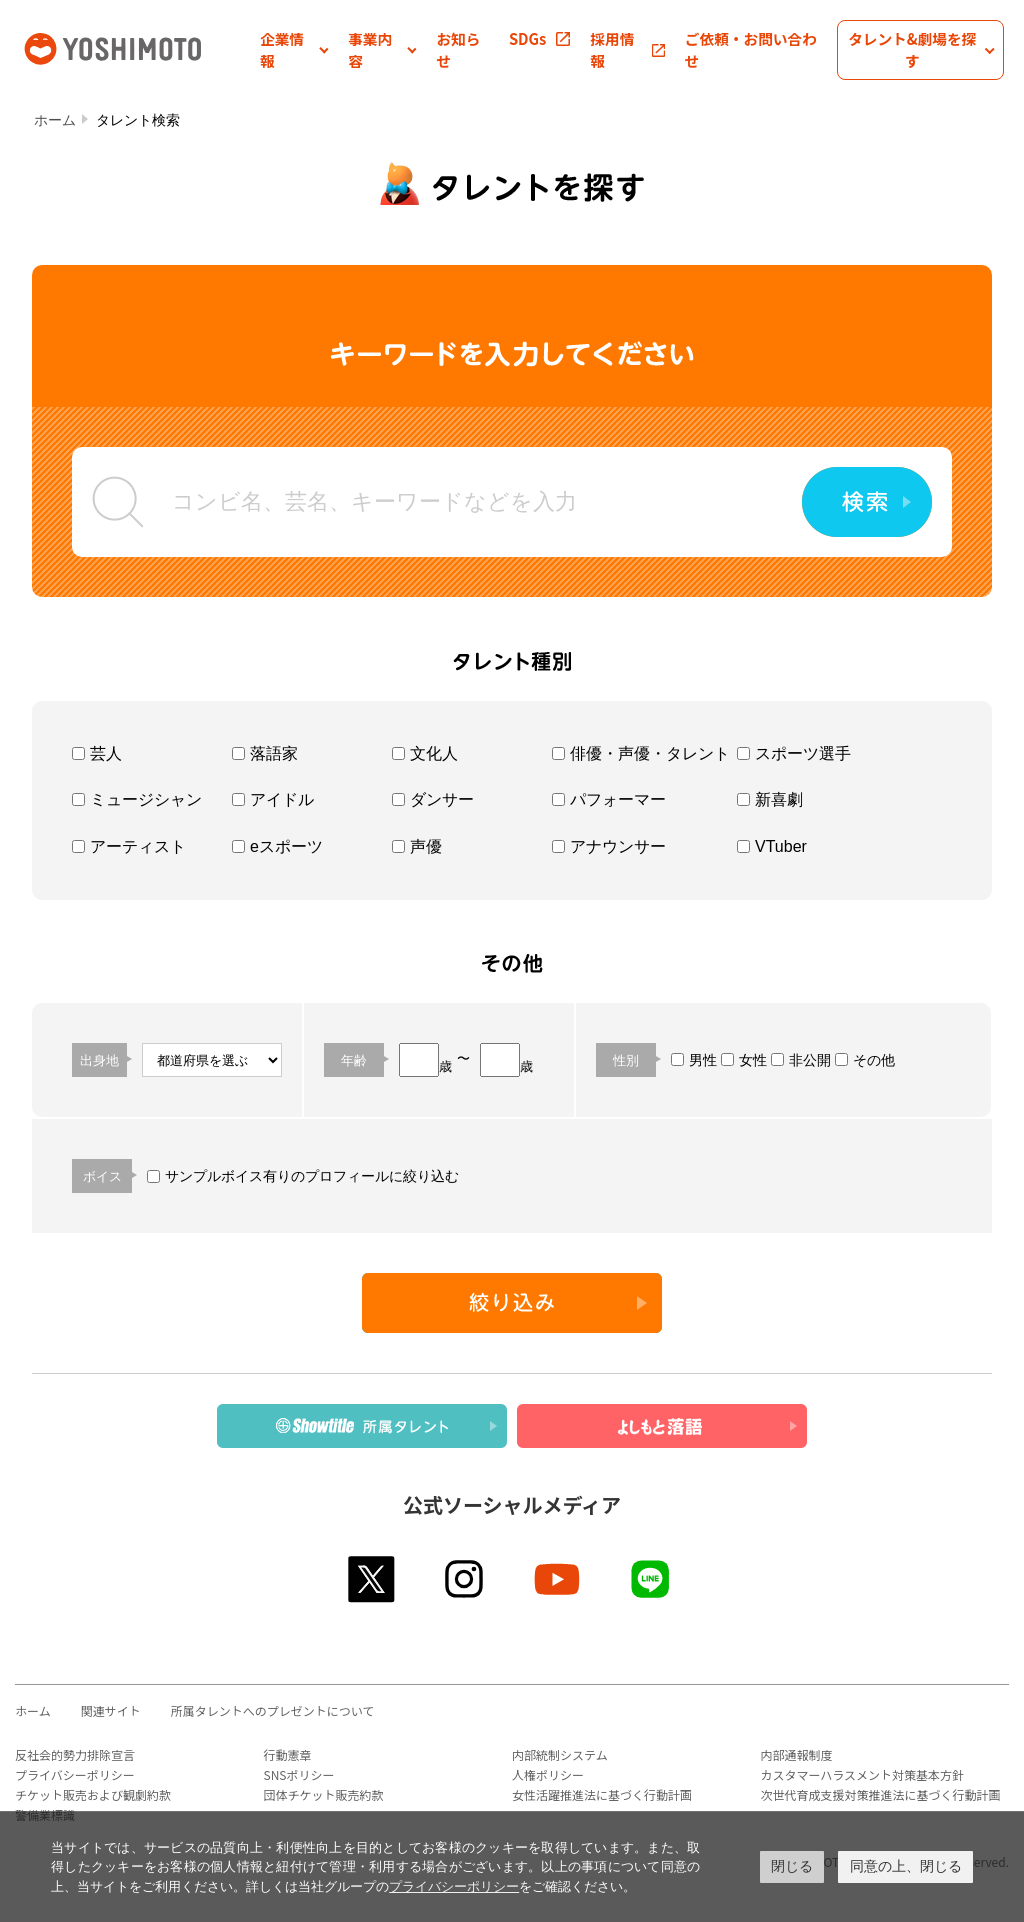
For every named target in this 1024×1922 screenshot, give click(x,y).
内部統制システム (560, 1754)
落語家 (265, 753)
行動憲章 (288, 1754)
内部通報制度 (797, 1754)
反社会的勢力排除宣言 (75, 1754)
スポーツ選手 (794, 753)
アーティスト (129, 846)
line (651, 1579)
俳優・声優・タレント (641, 753)
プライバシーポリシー (75, 1774)
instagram (465, 1579)
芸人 (97, 753)
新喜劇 (770, 799)
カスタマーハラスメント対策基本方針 (863, 1774)
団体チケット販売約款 (324, 1794)
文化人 (425, 753)
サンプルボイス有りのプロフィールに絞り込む (303, 1176)
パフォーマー (609, 799)
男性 (694, 1060)
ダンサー (433, 799)
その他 (865, 1060)
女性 (744, 1060)
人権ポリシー (548, 1774)
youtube (558, 1579)
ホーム (55, 120)
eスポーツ (277, 846)
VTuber (772, 846)
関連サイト (111, 1710)
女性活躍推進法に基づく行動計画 (602, 1794)
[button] (294, 50)
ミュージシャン (137, 799)
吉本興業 (140, 47)
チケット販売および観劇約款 (93, 1794)
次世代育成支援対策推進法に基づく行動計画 (881, 1794)
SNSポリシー (299, 1774)
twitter (372, 1579)
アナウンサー (609, 846)
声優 (417, 846)
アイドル (273, 799)
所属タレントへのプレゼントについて (273, 1710)
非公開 (801, 1060)
